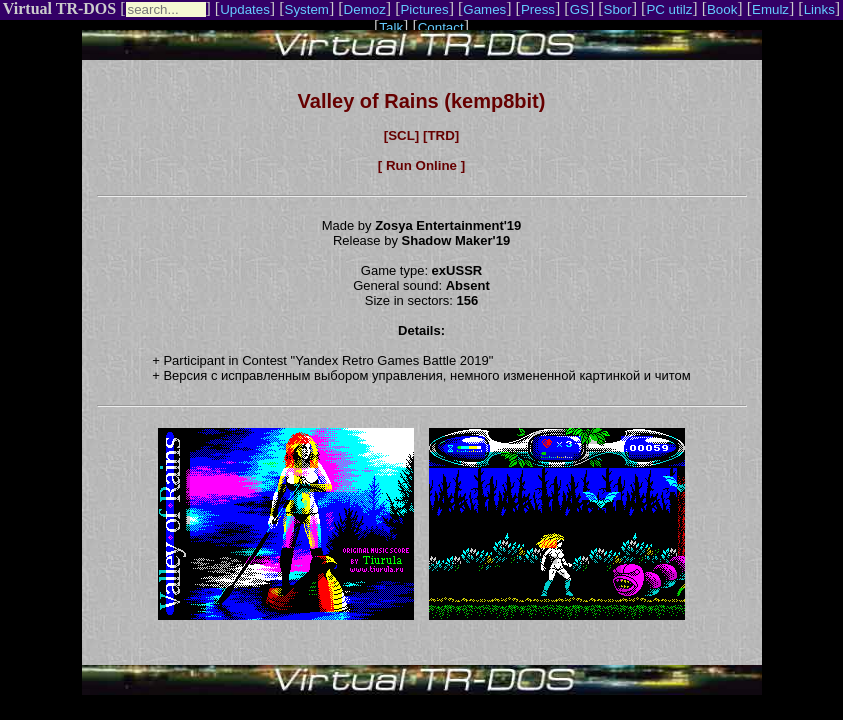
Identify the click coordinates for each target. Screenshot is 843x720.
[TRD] (441, 135)
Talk (391, 27)
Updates (245, 9)
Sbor (618, 9)
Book (722, 9)
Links (819, 9)
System (307, 9)
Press (538, 9)
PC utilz (669, 9)
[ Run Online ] (421, 165)
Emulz (770, 9)
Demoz (365, 9)
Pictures (424, 9)
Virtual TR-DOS (59, 8)
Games (484, 9)
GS (579, 9)
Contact (441, 27)
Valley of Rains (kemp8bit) (422, 101)
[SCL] (402, 135)
